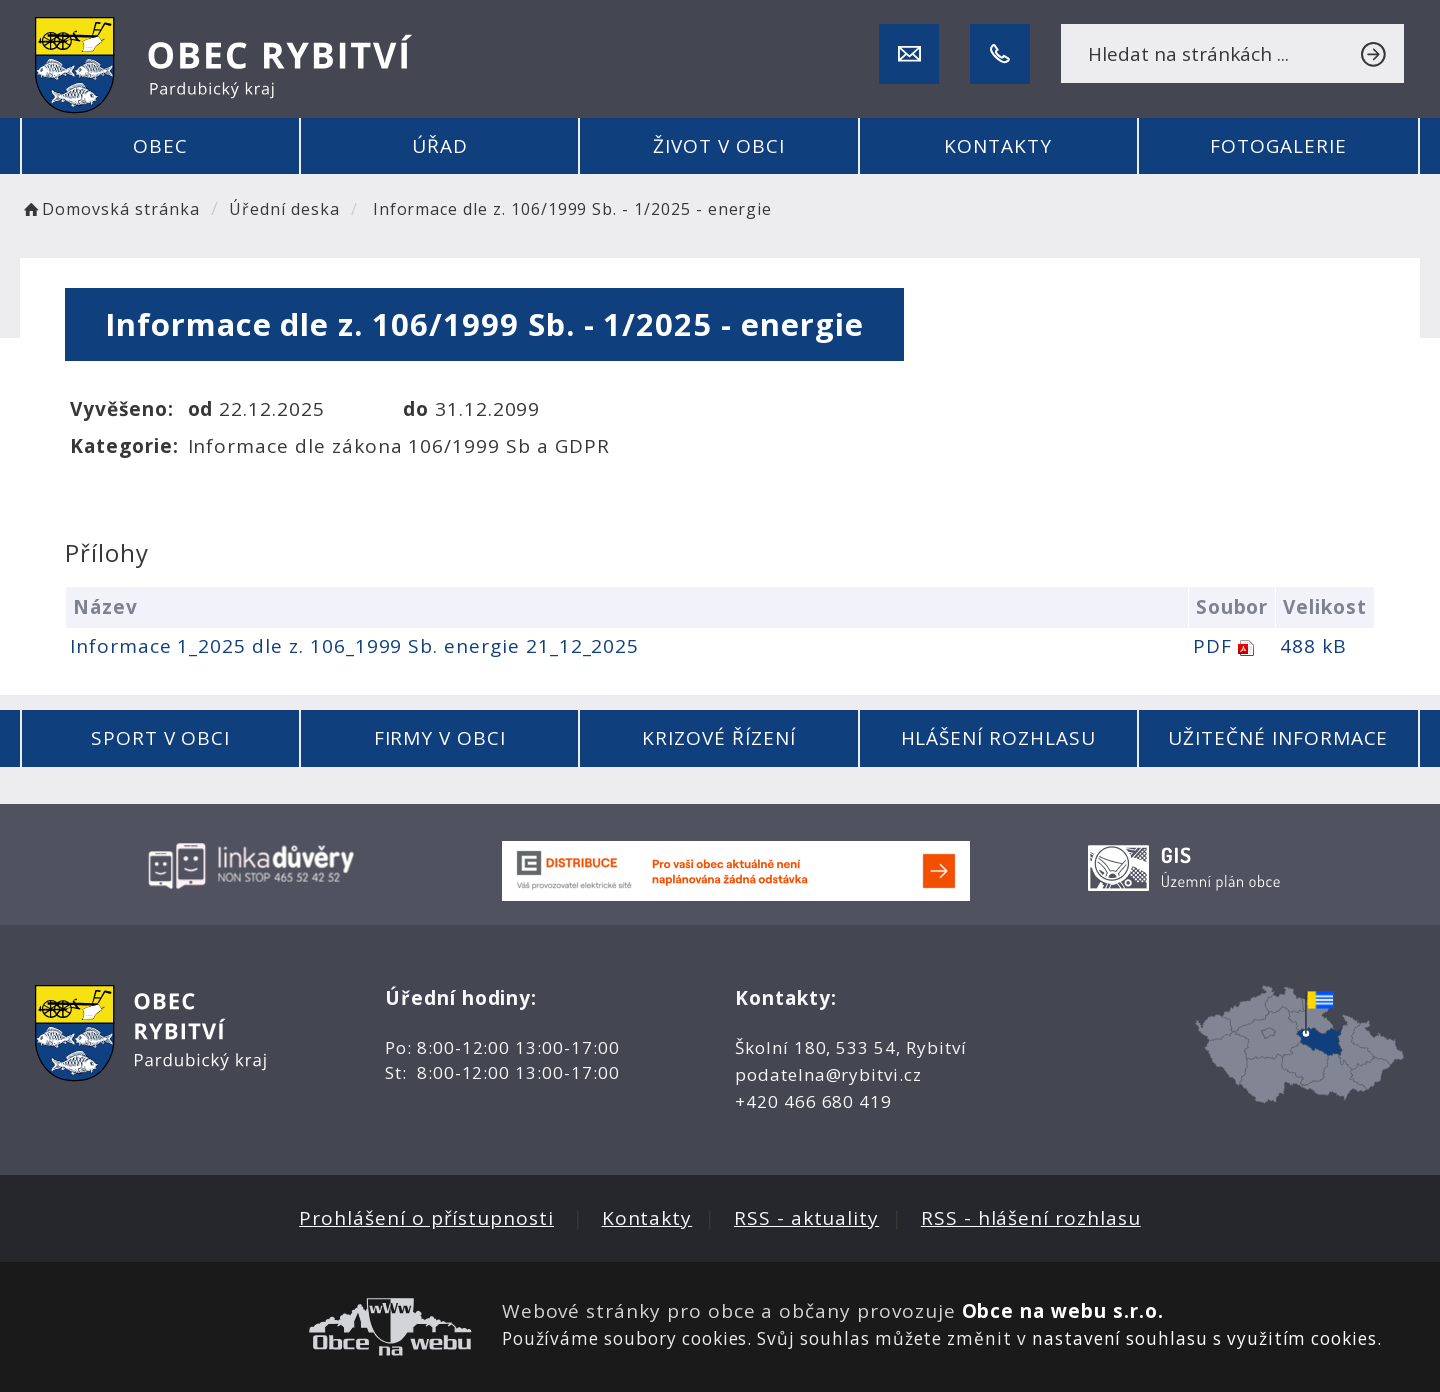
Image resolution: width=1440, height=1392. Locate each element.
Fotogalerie (1278, 146)
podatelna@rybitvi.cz (828, 1074)
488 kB (1313, 646)
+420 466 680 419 (813, 1101)
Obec (160, 146)
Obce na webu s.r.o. (1063, 1311)
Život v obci (718, 146)
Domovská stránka (110, 209)
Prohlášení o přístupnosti (426, 1218)
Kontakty (998, 146)
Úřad (440, 146)
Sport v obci (160, 738)
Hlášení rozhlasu (998, 738)
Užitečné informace (1278, 738)
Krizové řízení (718, 738)
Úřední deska (284, 209)
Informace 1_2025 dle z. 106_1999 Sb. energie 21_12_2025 (354, 646)
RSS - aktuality (806, 1218)
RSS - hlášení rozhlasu (1031, 1218)
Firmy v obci (440, 738)
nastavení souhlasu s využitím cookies (1204, 1338)
